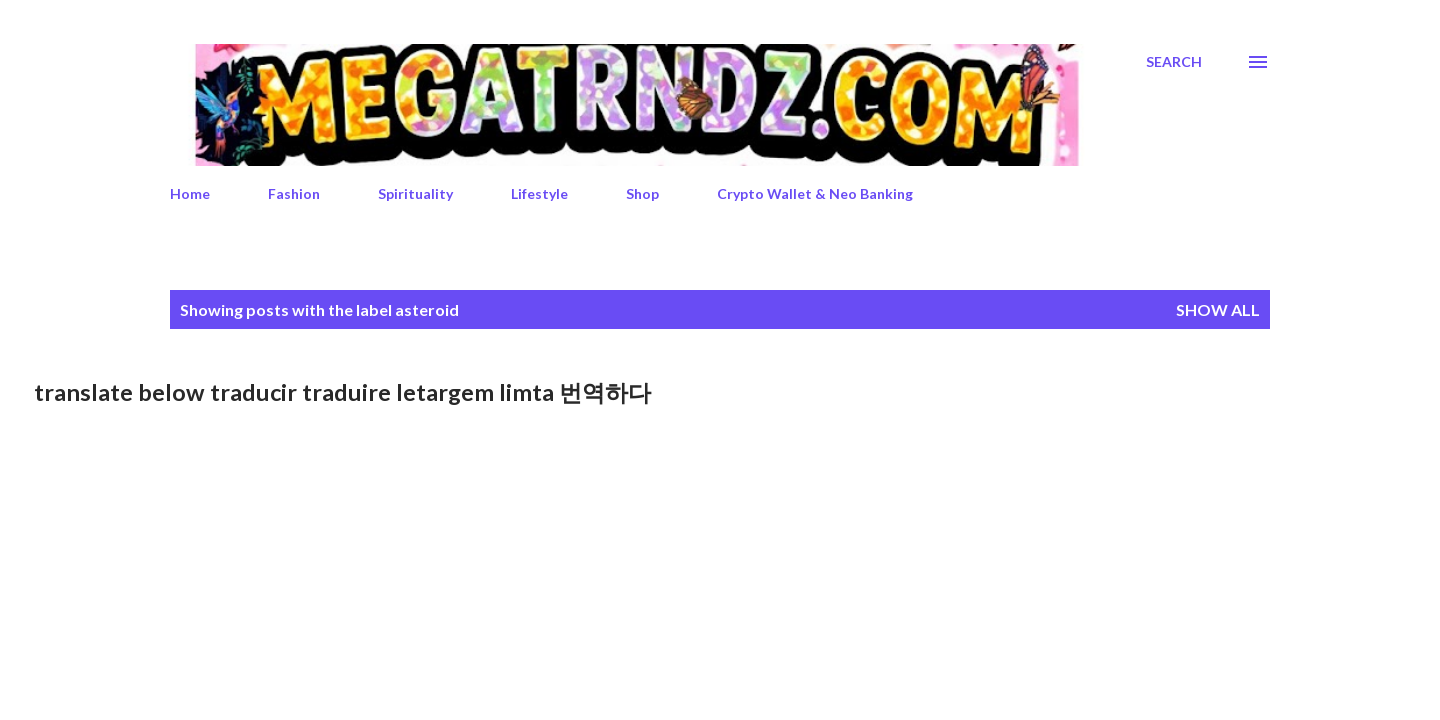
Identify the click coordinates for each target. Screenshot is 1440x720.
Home (190, 193)
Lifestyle (539, 193)
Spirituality (415, 193)
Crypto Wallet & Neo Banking (815, 193)
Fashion (294, 193)
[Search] (1174, 62)
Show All (1218, 309)
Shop (642, 193)
